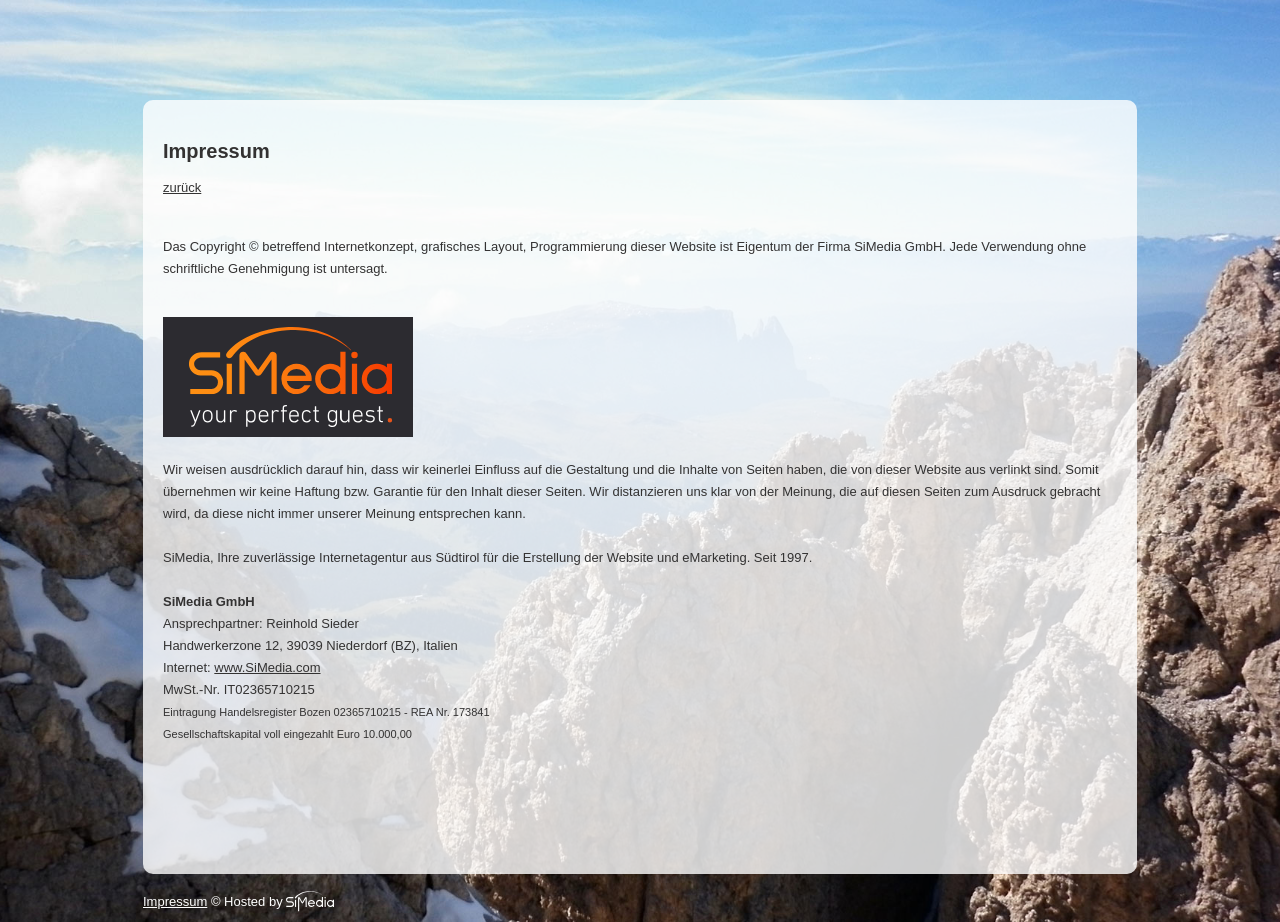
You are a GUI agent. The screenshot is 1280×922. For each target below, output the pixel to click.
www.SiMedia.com (267, 667)
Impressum (175, 901)
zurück (182, 187)
